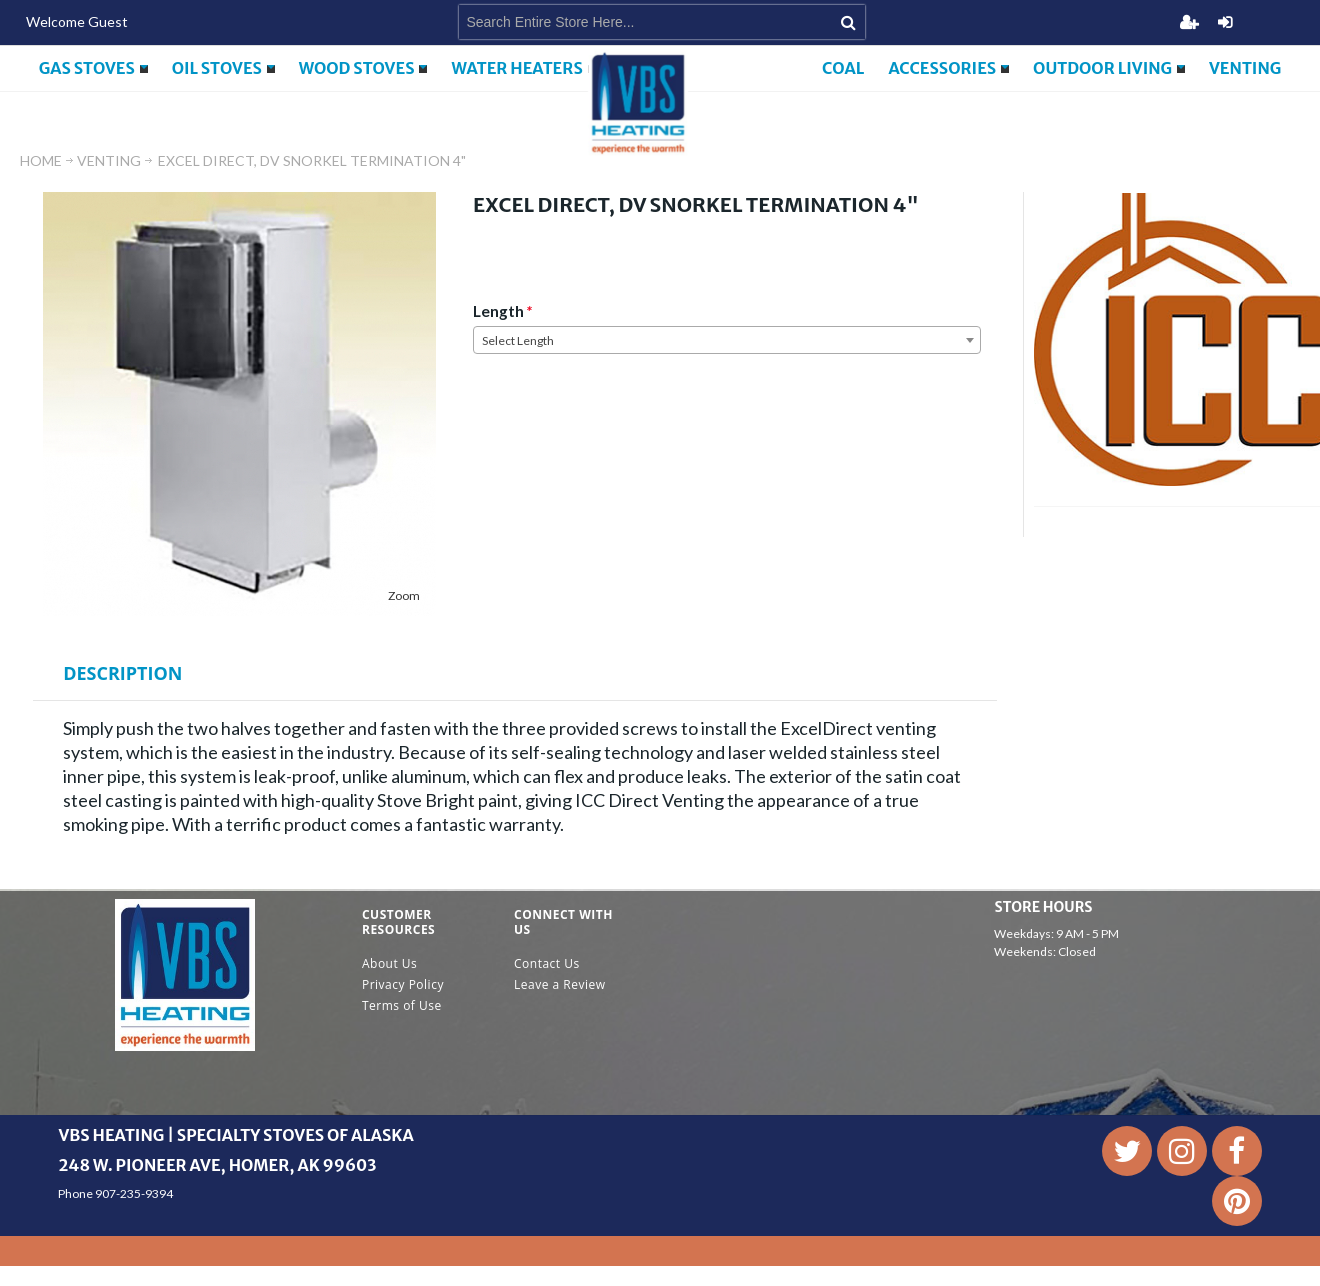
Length (498, 311)
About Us (389, 963)
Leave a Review (560, 984)
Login (1225, 22)
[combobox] (727, 340)
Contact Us (547, 963)
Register (1189, 22)
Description (122, 673)
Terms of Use (402, 1005)
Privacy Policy (403, 984)
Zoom (404, 595)
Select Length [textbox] (518, 340)
